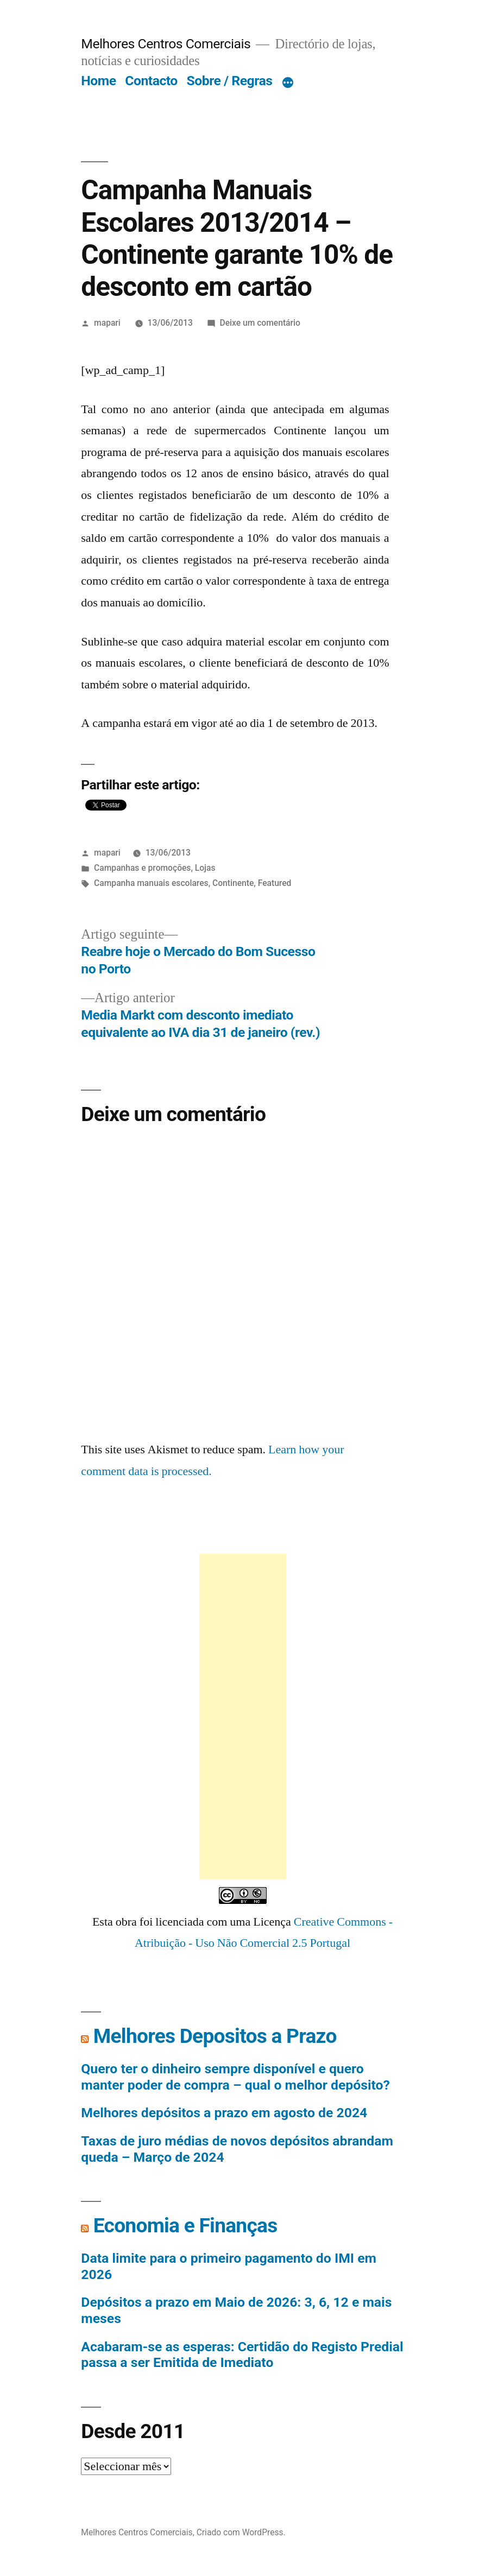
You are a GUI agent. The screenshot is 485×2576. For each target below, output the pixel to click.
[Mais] (287, 83)
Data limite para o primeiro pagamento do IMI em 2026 (228, 2266)
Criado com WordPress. (241, 2532)
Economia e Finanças (185, 2225)
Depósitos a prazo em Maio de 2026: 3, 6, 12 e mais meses (236, 2310)
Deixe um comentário (260, 323)
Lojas (205, 868)
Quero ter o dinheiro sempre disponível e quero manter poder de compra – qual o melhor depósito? (235, 2077)
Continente (233, 883)
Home (98, 80)
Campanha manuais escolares (151, 883)
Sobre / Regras (230, 80)
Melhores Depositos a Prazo (215, 2036)
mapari (107, 323)
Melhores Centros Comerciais (165, 44)
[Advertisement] (242, 1716)
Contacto (151, 80)
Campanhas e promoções (142, 868)
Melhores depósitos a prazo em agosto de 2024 (224, 2113)
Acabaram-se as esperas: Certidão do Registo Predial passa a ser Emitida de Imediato (242, 2355)
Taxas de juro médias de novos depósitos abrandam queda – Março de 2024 (237, 2149)
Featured (275, 883)
